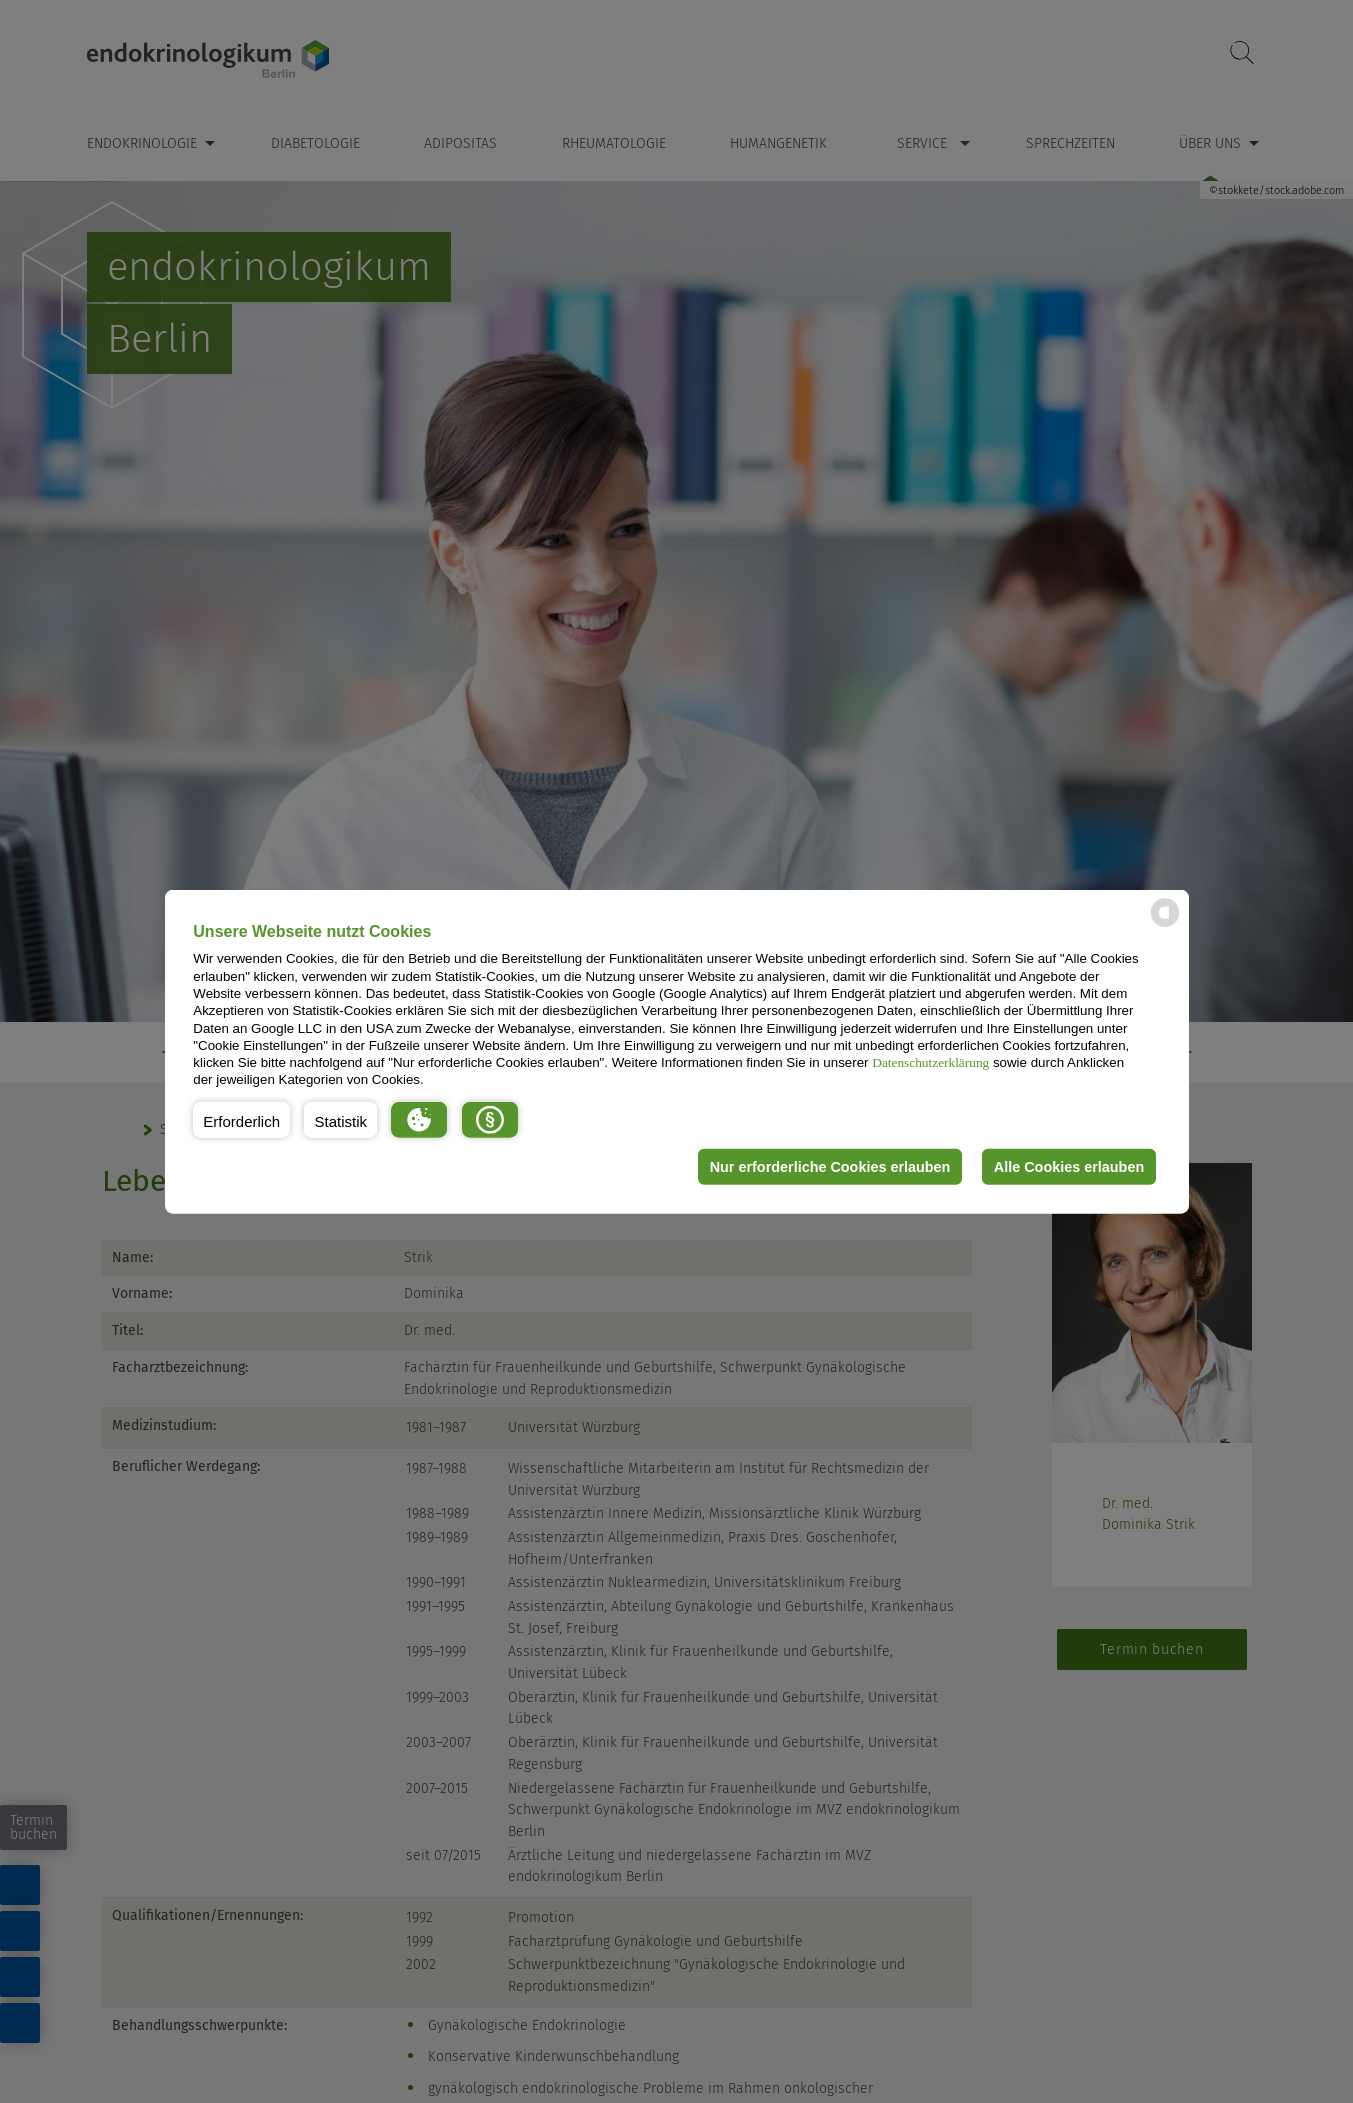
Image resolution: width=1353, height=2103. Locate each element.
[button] (241, 1120)
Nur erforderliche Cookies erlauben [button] (830, 1167)
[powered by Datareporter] (1165, 925)
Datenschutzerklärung (930, 1062)
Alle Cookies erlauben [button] (1069, 1167)
